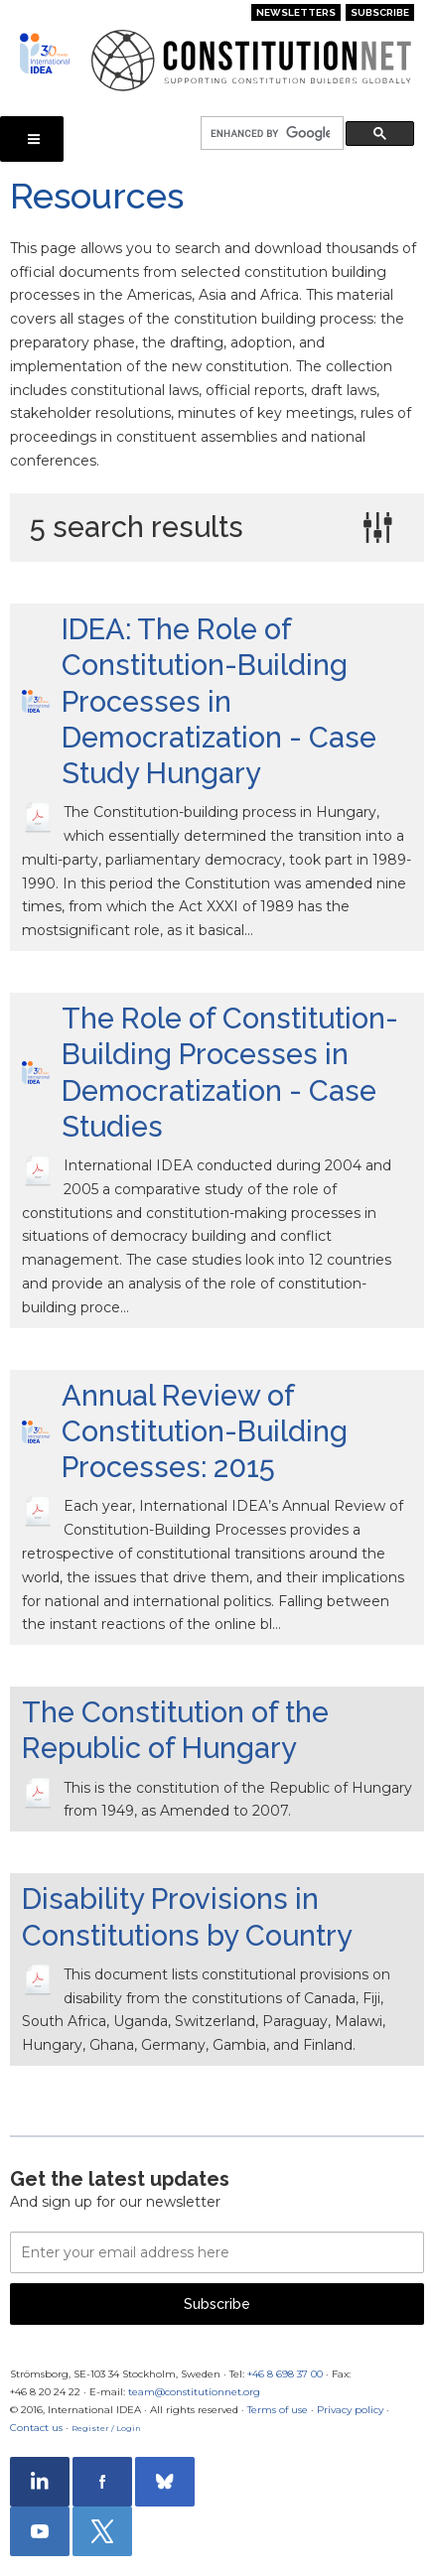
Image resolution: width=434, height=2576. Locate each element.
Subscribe (380, 12)
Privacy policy (350, 2409)
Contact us (36, 2427)
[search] (270, 133)
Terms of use (277, 2409)
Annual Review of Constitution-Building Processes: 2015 (205, 1432)
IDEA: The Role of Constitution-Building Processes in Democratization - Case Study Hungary (219, 701)
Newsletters (296, 12)
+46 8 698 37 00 (285, 2374)
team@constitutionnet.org (194, 2391)
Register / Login (106, 2428)
